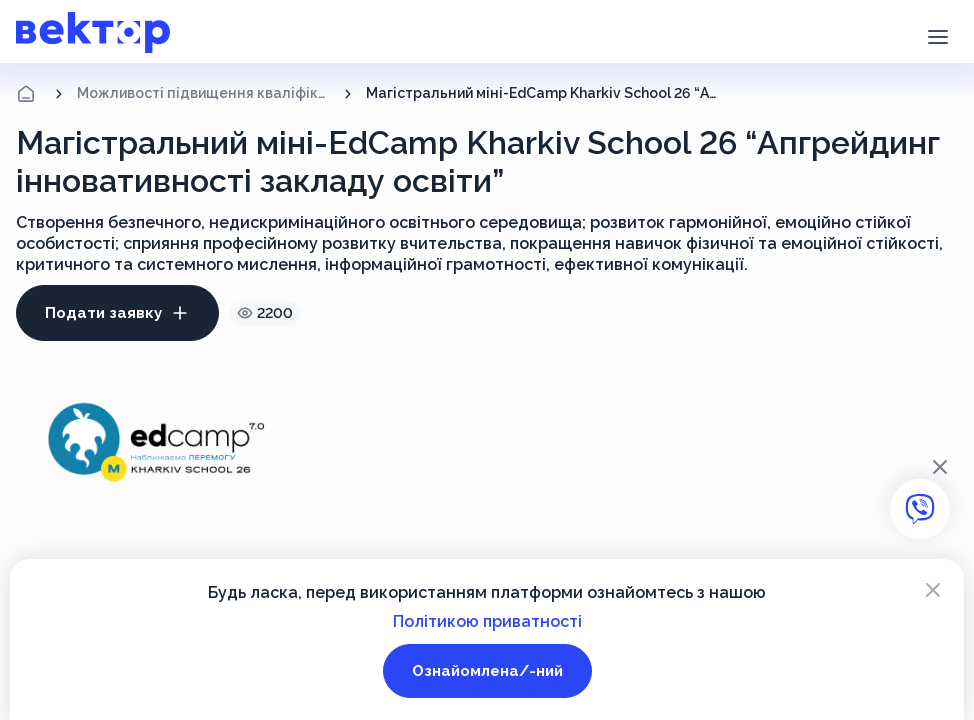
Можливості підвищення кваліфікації (203, 93)
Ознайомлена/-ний (487, 671)
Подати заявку (117, 313)
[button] (937, 35)
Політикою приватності (487, 621)
